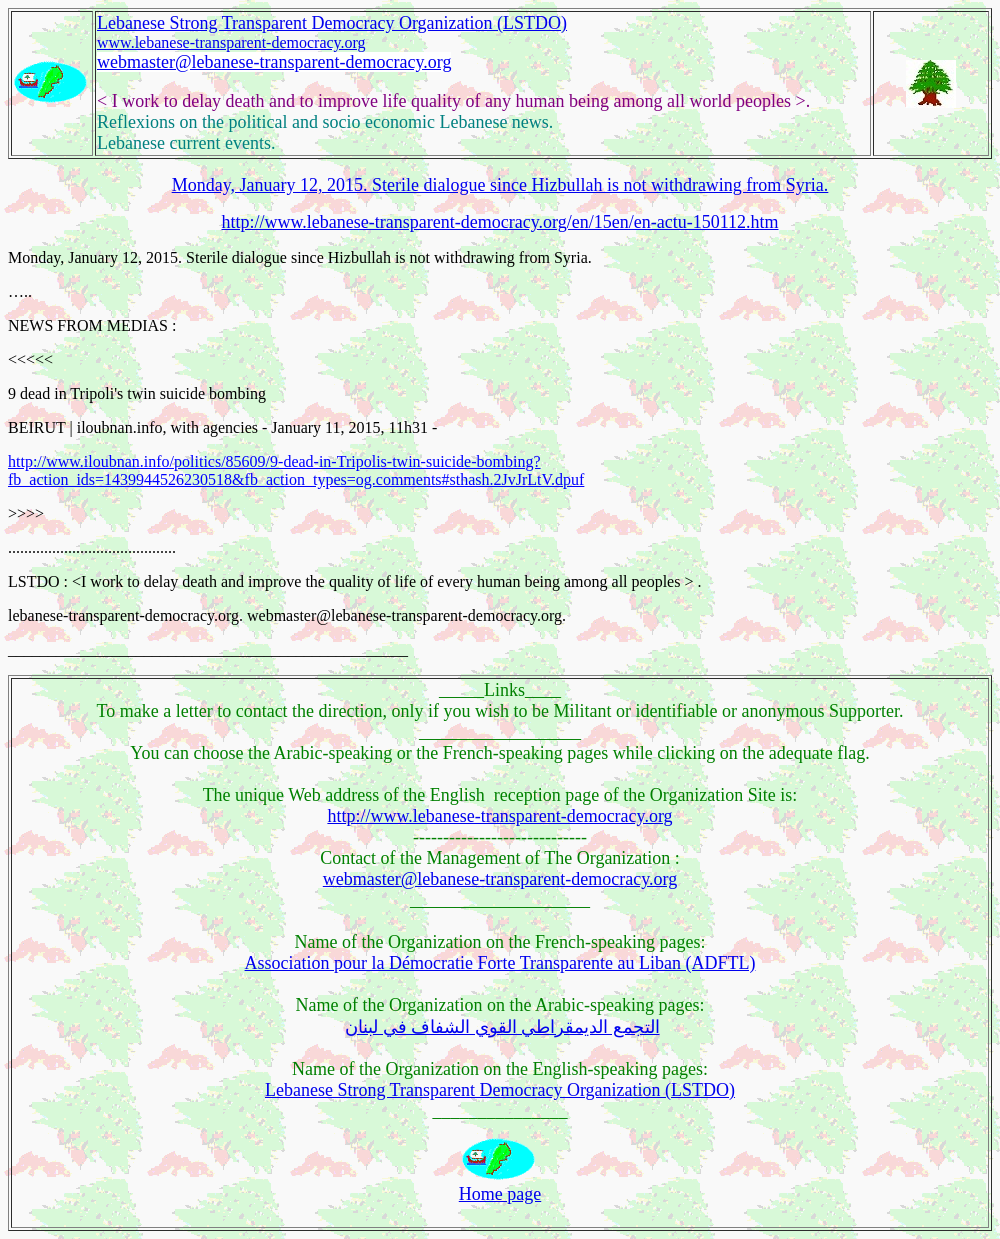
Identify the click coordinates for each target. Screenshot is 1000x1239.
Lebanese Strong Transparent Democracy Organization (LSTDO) (332, 23)
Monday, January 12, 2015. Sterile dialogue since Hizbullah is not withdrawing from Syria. (500, 185)
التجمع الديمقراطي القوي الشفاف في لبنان (502, 1027)
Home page (500, 1194)
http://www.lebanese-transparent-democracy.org (499, 816)
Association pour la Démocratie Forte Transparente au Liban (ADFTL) (500, 963)
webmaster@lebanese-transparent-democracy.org (274, 62)
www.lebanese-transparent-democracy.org (231, 42)
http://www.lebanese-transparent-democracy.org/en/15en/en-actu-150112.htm (500, 222)
